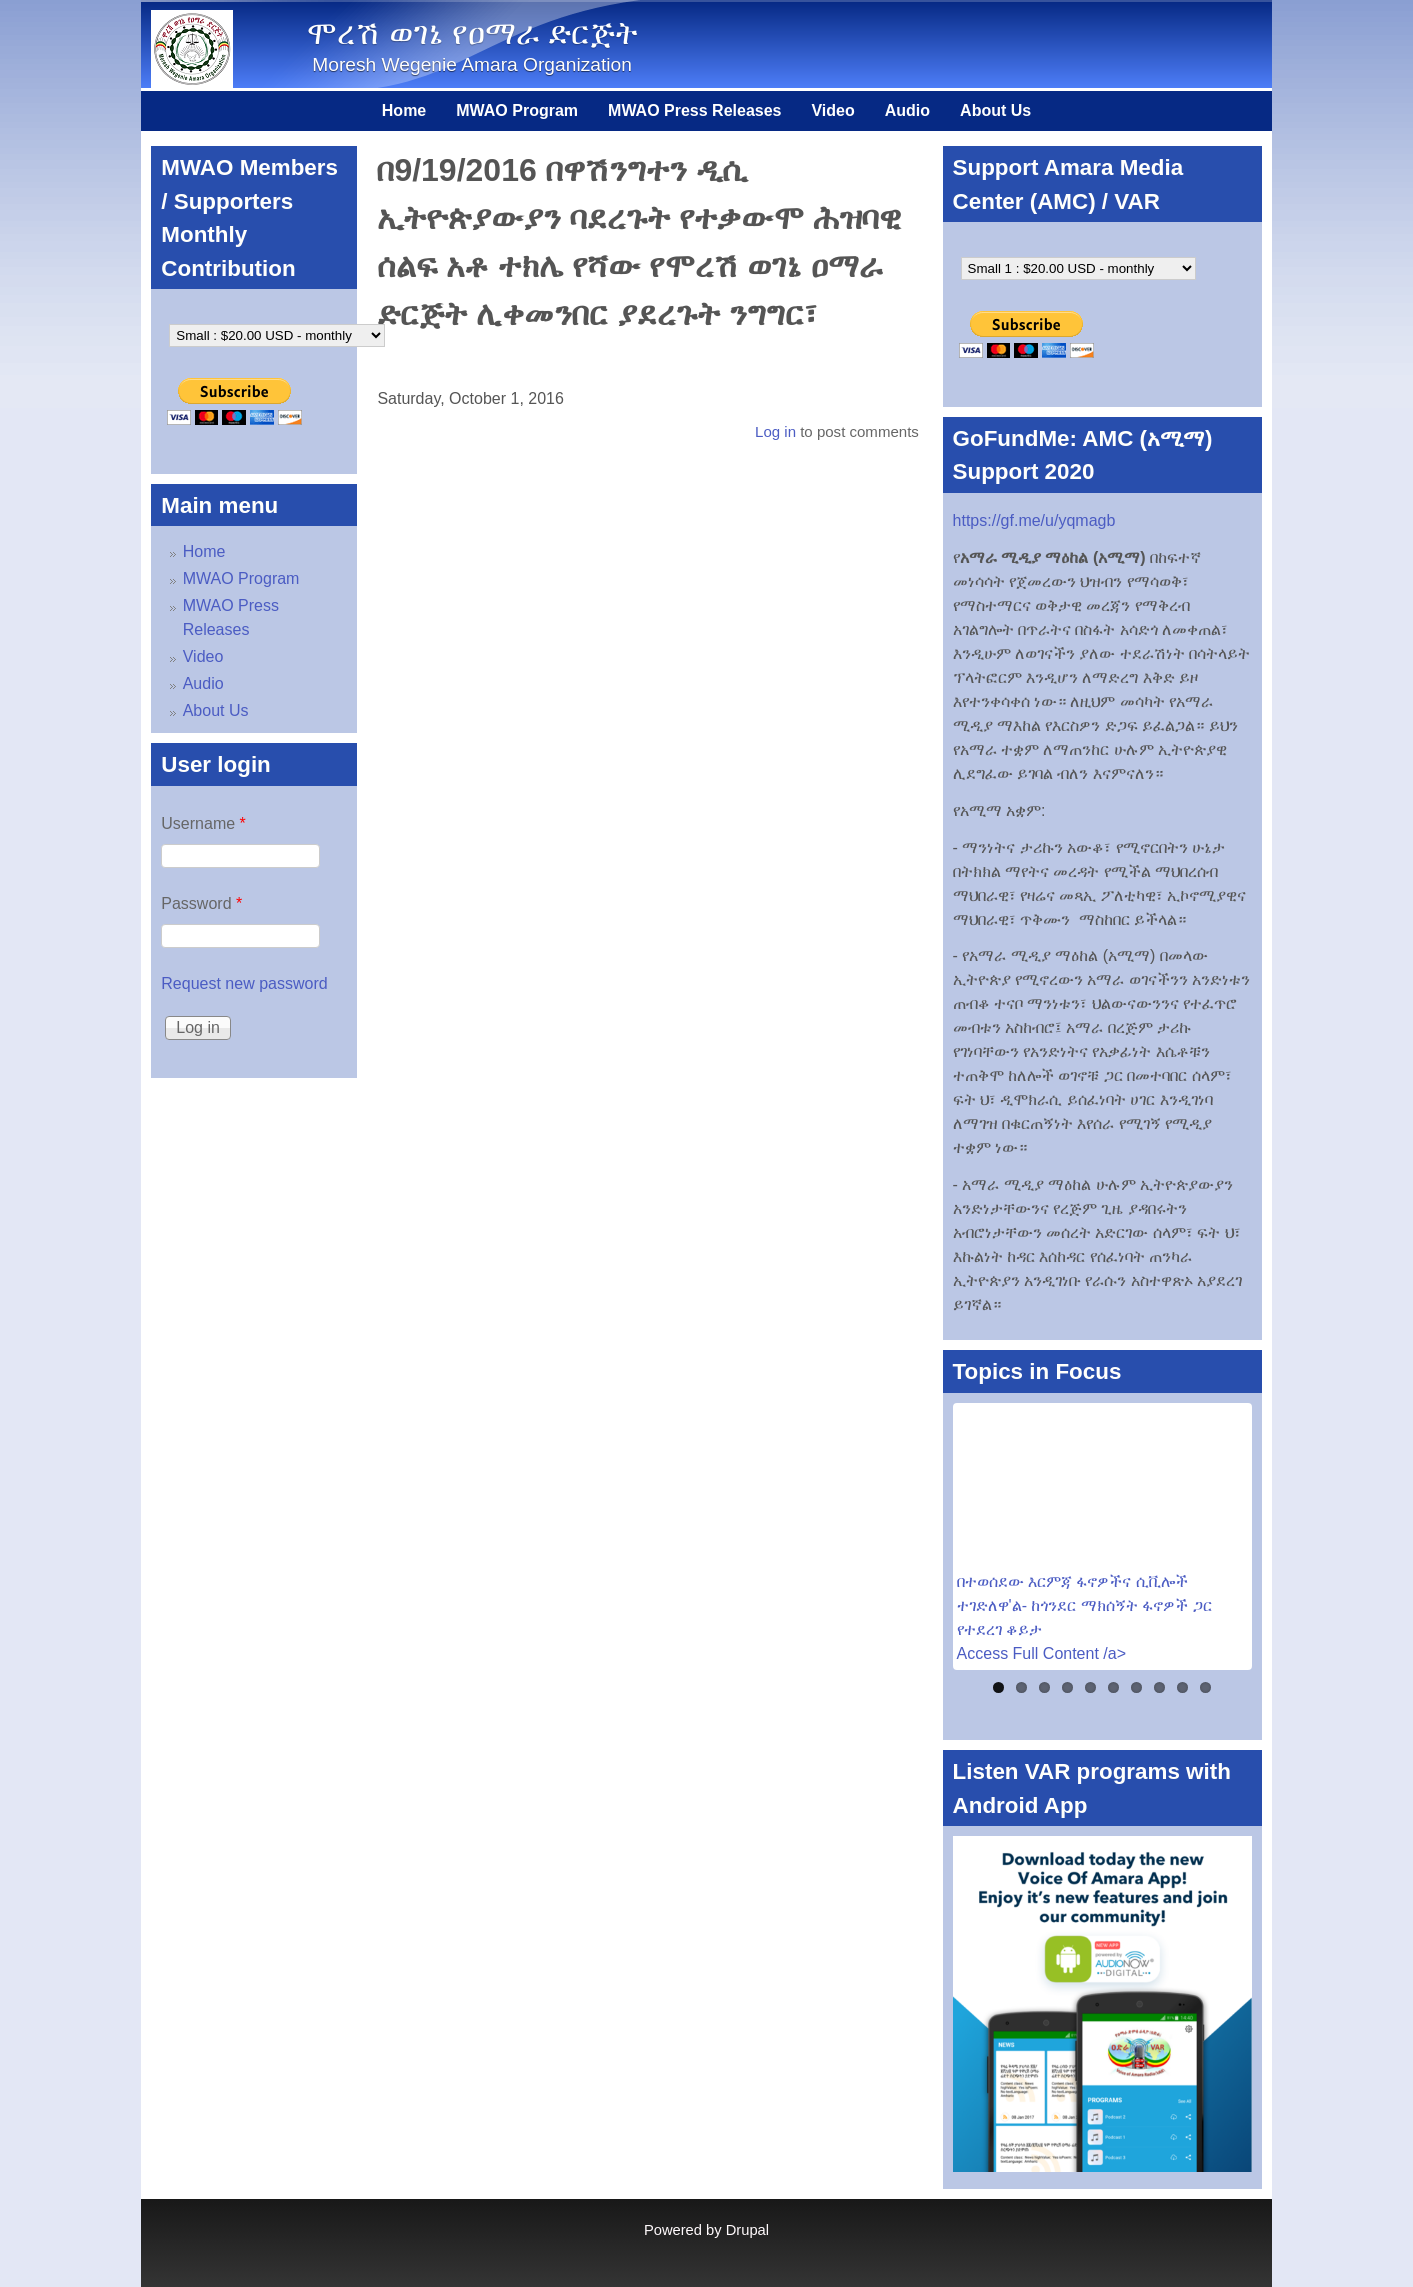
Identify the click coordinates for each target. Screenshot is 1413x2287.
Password (201, 903)
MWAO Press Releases (694, 110)
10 (1205, 1687)
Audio (907, 110)
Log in (775, 431)
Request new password (244, 983)
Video (832, 110)
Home (404, 110)
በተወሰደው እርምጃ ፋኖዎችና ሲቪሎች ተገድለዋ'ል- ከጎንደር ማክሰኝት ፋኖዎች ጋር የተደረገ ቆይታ (1084, 1605)
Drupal (747, 2230)
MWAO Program (517, 110)
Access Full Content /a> (1041, 1653)
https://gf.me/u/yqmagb (1034, 520)
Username (203, 823)
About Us (995, 110)
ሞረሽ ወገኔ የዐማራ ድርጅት (472, 33)
